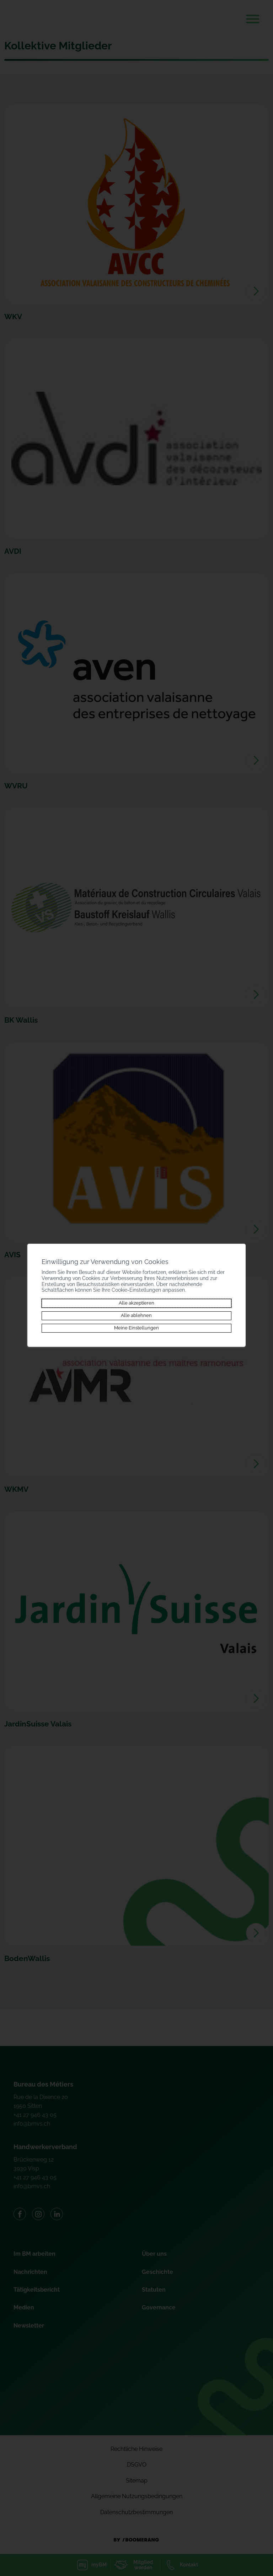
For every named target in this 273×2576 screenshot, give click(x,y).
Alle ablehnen (136, 1315)
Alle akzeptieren (136, 1303)
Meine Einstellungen (136, 1328)
